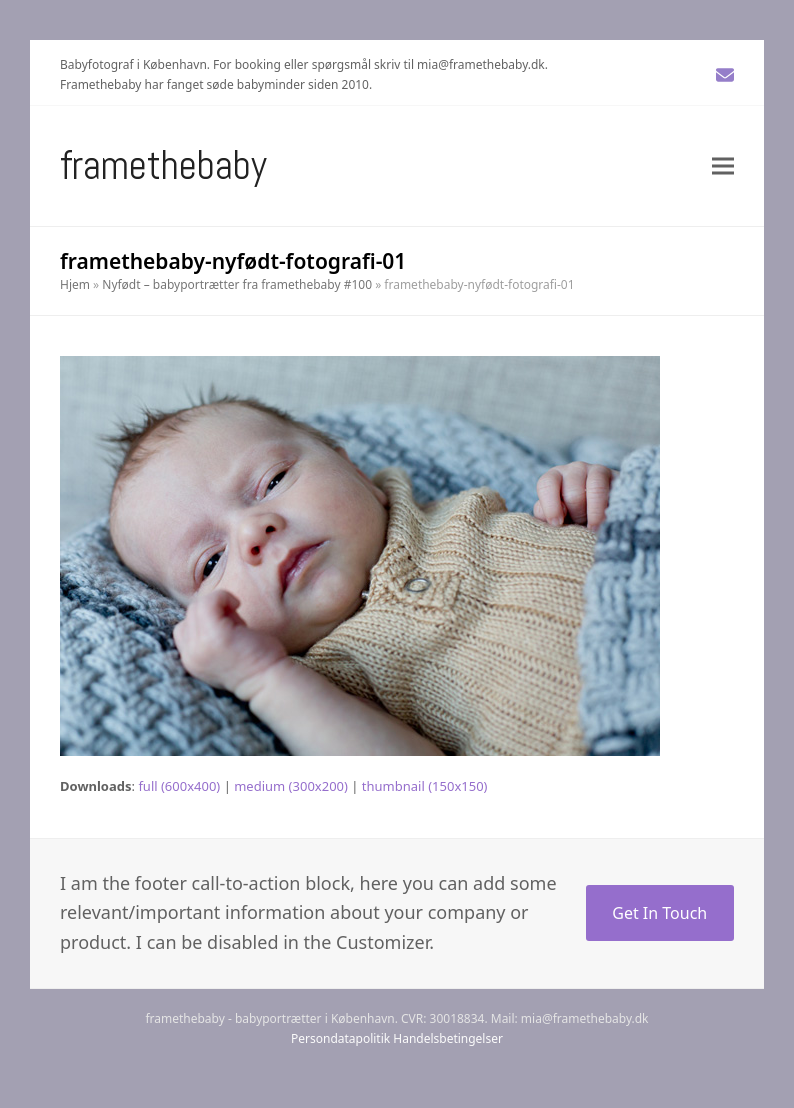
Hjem (75, 284)
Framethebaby (163, 165)
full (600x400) (179, 786)
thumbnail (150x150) (425, 786)
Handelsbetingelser (448, 1038)
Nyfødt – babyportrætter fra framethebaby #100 (237, 284)
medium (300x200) (291, 786)
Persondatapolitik (340, 1038)
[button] (723, 165)
